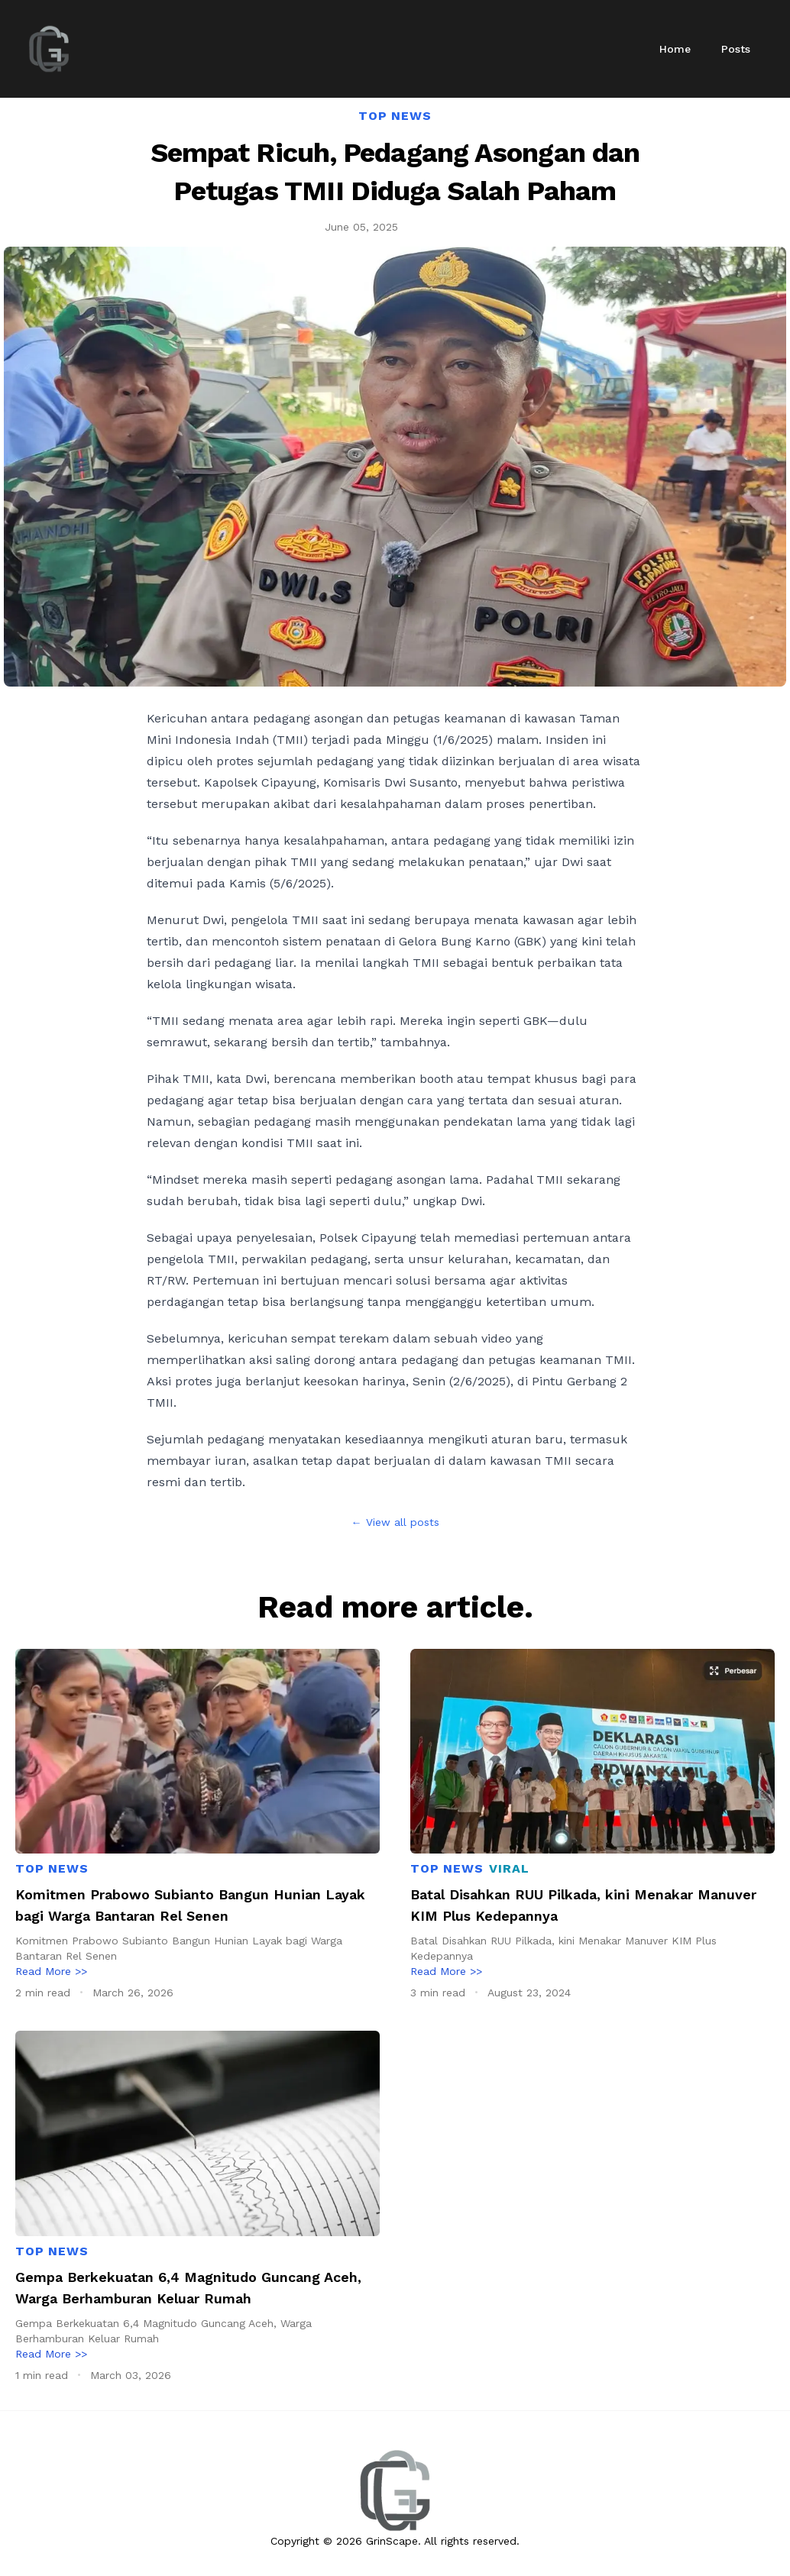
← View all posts (395, 1522)
